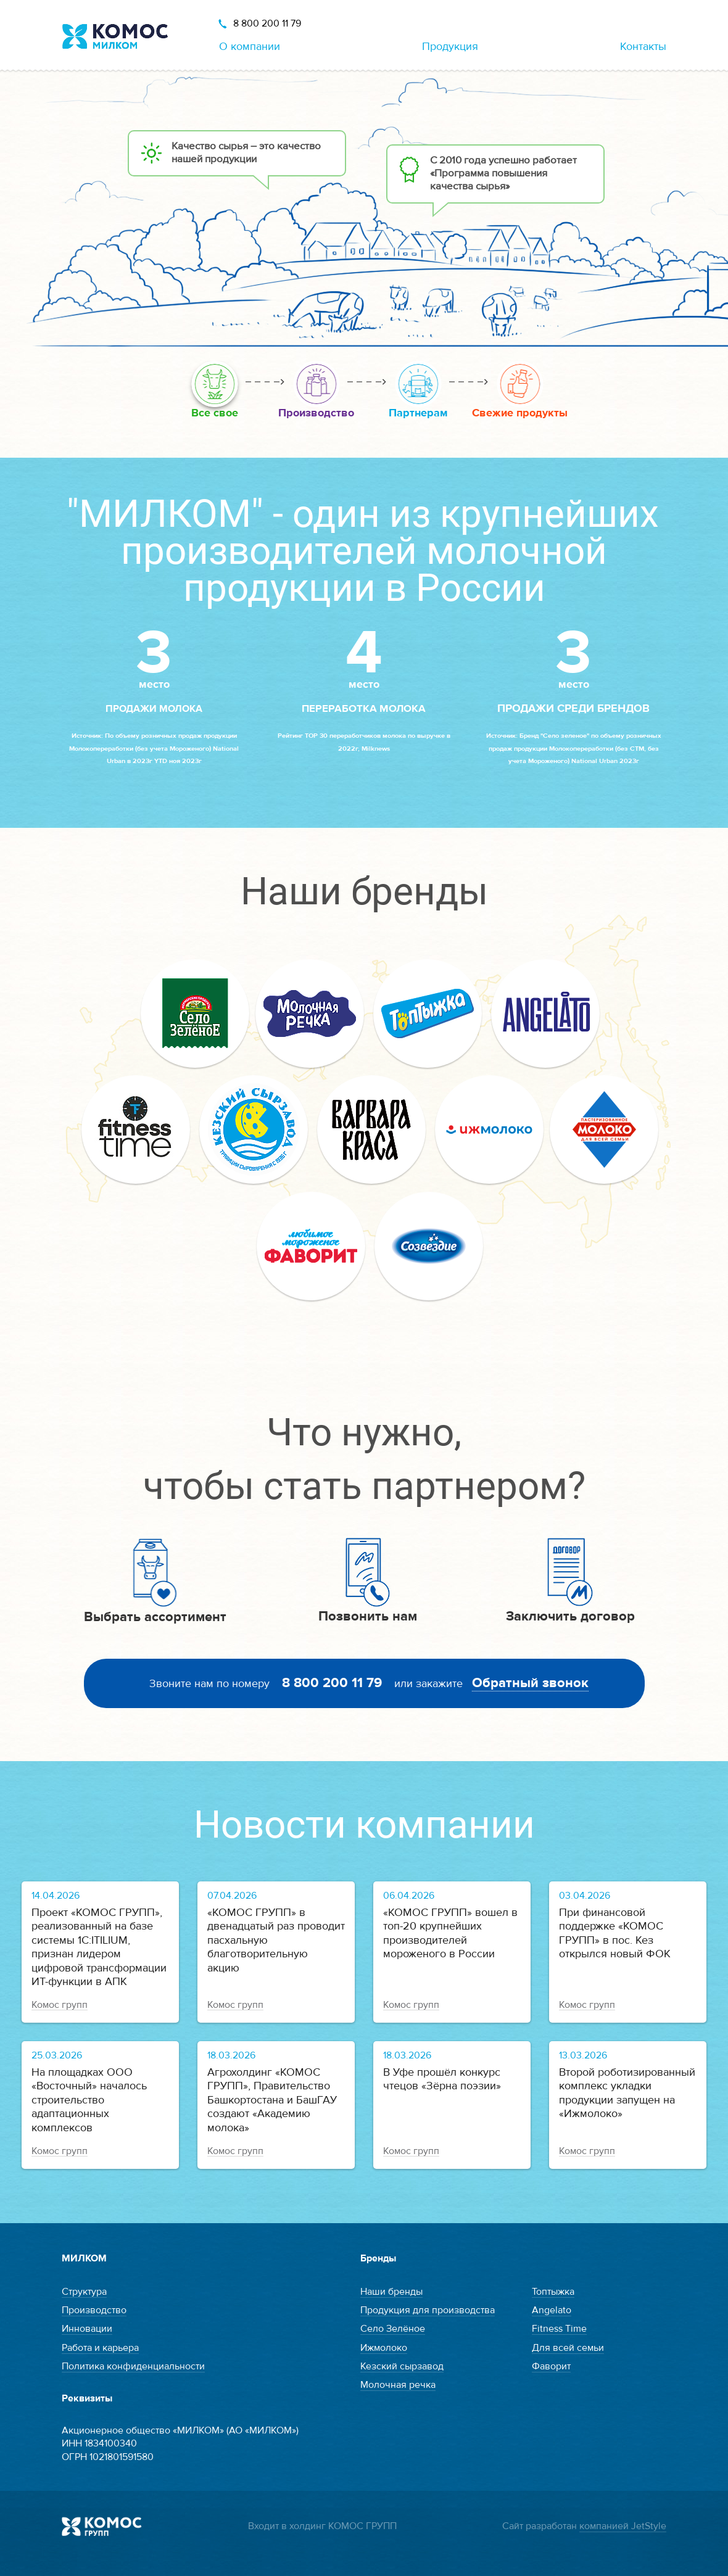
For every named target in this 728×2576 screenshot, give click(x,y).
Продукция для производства (427, 2310)
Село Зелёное (392, 2328)
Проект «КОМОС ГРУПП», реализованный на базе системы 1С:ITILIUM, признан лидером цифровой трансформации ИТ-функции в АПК (99, 1947)
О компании (249, 46)
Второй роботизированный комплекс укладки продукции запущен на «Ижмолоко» (627, 2093)
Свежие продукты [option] (520, 413)
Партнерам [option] (418, 413)
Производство (94, 2310)
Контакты (643, 46)
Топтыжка (553, 2291)
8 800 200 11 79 (267, 23)
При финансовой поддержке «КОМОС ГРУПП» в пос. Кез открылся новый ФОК (615, 1933)
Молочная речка (398, 2385)
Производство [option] (316, 413)
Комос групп (59, 2005)
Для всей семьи (568, 2348)
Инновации (87, 2328)
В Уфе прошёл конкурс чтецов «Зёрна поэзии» (442, 2079)
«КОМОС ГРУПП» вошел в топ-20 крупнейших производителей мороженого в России (450, 1933)
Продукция (450, 46)
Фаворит (551, 2366)
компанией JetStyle (622, 2526)
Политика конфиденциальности (133, 2366)
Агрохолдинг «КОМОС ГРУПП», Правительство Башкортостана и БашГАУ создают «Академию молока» (272, 2100)
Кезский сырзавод (402, 2366)
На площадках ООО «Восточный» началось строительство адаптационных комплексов (89, 2100)
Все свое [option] (214, 413)
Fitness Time (559, 2328)
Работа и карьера (100, 2348)
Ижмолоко (383, 2348)
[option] (364, 208)
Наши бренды (391, 2291)
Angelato (551, 2310)
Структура (84, 2291)
